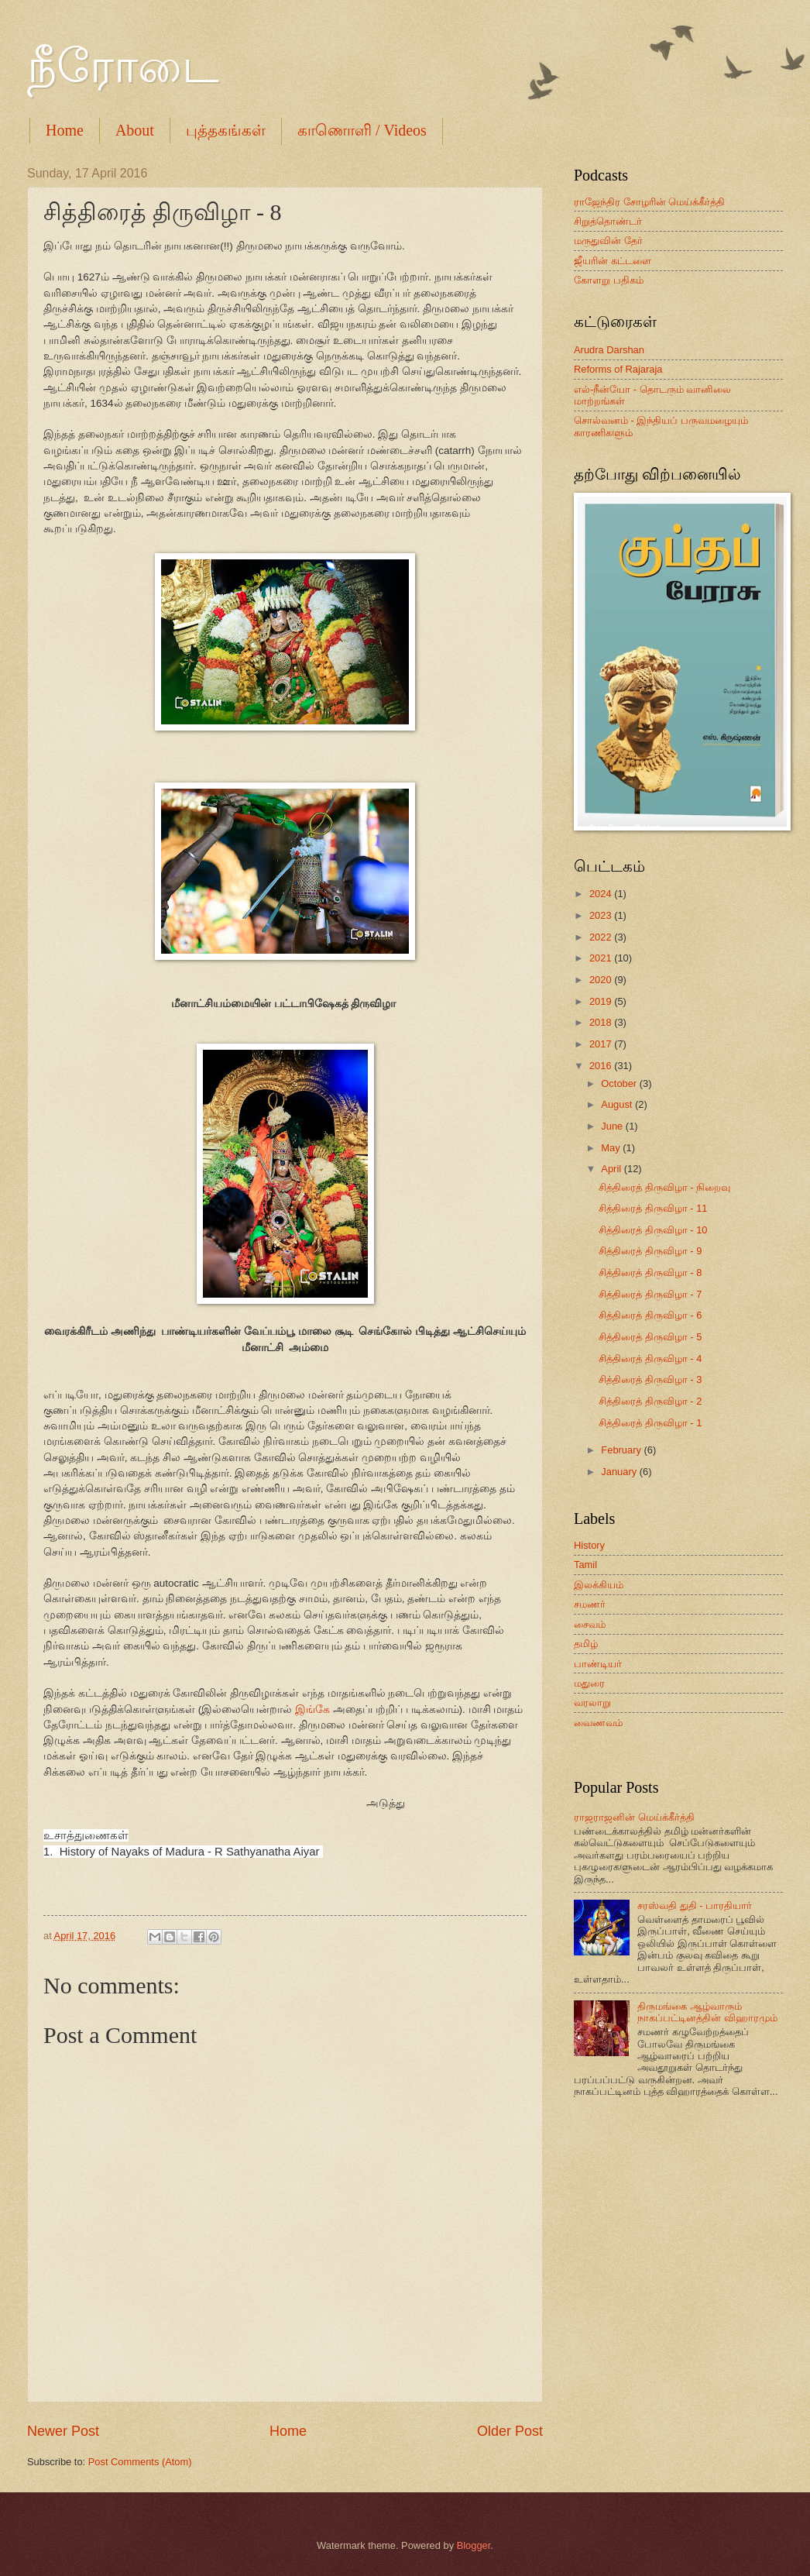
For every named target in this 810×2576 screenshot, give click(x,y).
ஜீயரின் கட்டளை (612, 261)
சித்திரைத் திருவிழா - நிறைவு (664, 1187)
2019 (601, 1001)
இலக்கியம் (598, 1585)
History (589, 1545)
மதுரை (589, 1683)
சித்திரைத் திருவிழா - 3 (650, 1379)
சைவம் (590, 1624)
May (612, 1148)
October (620, 1083)
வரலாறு (592, 1702)
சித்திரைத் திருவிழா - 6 (650, 1315)
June (613, 1126)
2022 (601, 937)
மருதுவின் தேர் (608, 240)
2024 (601, 893)
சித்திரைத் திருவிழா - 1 (650, 1423)
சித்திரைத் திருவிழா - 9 (650, 1251)
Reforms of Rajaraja (618, 369)
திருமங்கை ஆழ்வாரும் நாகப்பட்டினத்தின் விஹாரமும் (707, 2012)
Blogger (474, 2545)
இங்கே (312, 1709)
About (134, 130)
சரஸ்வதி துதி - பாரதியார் (694, 1905)
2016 (601, 1065)
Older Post (510, 2431)
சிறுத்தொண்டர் (608, 221)
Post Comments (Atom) (140, 2462)
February (622, 1450)
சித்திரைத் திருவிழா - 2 (650, 1401)
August (618, 1104)
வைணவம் (598, 1722)
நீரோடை (123, 66)
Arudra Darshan (609, 350)
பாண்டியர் (598, 1664)
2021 (601, 958)
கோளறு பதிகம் (609, 280)
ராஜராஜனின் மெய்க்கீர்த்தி (634, 1817)
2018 (601, 1022)
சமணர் (590, 1604)
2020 (601, 979)
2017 (601, 1044)
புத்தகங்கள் (226, 130)
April (612, 1169)
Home (65, 130)
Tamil (585, 1564)
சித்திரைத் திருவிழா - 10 (653, 1230)
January (620, 1471)
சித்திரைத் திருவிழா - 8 (650, 1272)
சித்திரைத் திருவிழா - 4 (650, 1358)
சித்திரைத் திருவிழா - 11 (653, 1208)
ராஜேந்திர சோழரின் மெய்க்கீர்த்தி (649, 202)
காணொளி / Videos (362, 130)
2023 (601, 915)
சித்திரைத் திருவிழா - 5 (650, 1337)
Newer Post (63, 2431)
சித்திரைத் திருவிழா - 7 (650, 1294)
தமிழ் (586, 1643)
